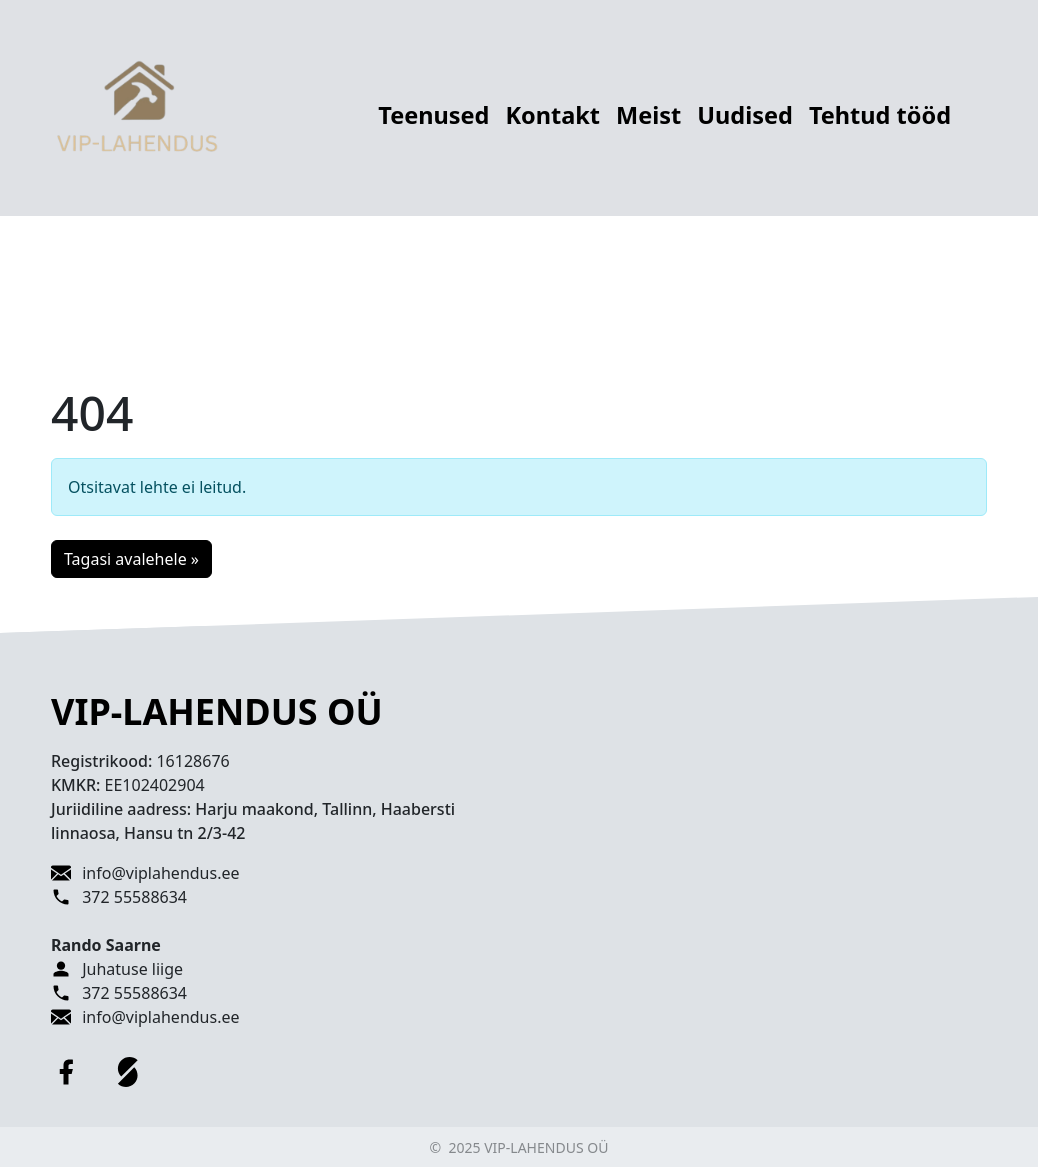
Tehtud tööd (880, 115)
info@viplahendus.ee (160, 873)
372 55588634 (134, 897)
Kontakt (552, 115)
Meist (648, 115)
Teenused (433, 115)
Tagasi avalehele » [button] (131, 559)
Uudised (745, 115)
